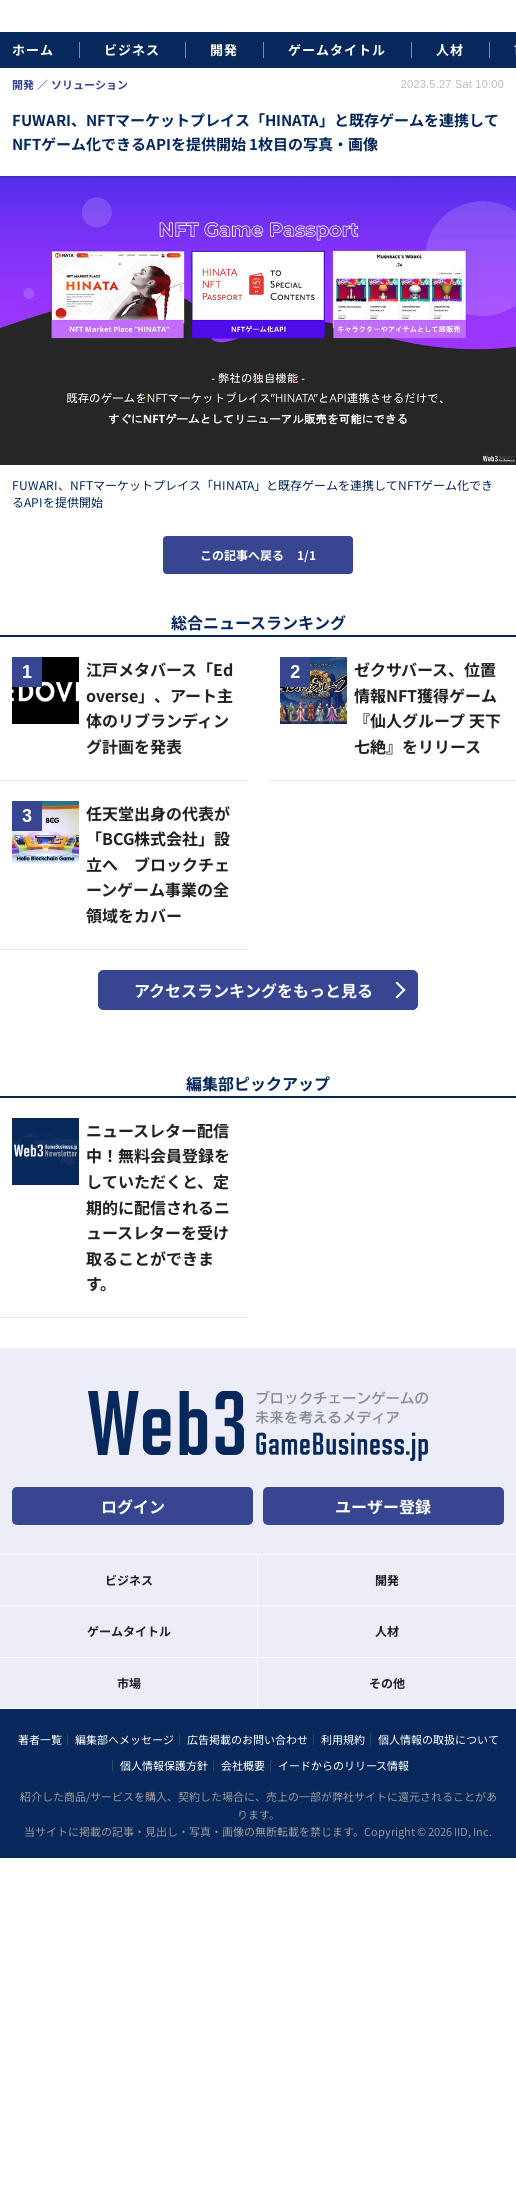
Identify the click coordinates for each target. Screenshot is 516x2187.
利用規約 (343, 1739)
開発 (224, 50)
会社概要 (243, 1765)
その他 (387, 1682)
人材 (450, 50)
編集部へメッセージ (124, 1739)
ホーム (33, 50)
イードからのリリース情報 (343, 1765)
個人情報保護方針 (164, 1765)
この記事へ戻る (258, 554)
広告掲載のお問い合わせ (247, 1739)
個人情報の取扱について (438, 1739)
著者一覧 (40, 1739)
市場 (129, 1682)
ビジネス (132, 50)
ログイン (133, 1506)
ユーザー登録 (383, 1506)
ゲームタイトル (337, 50)
